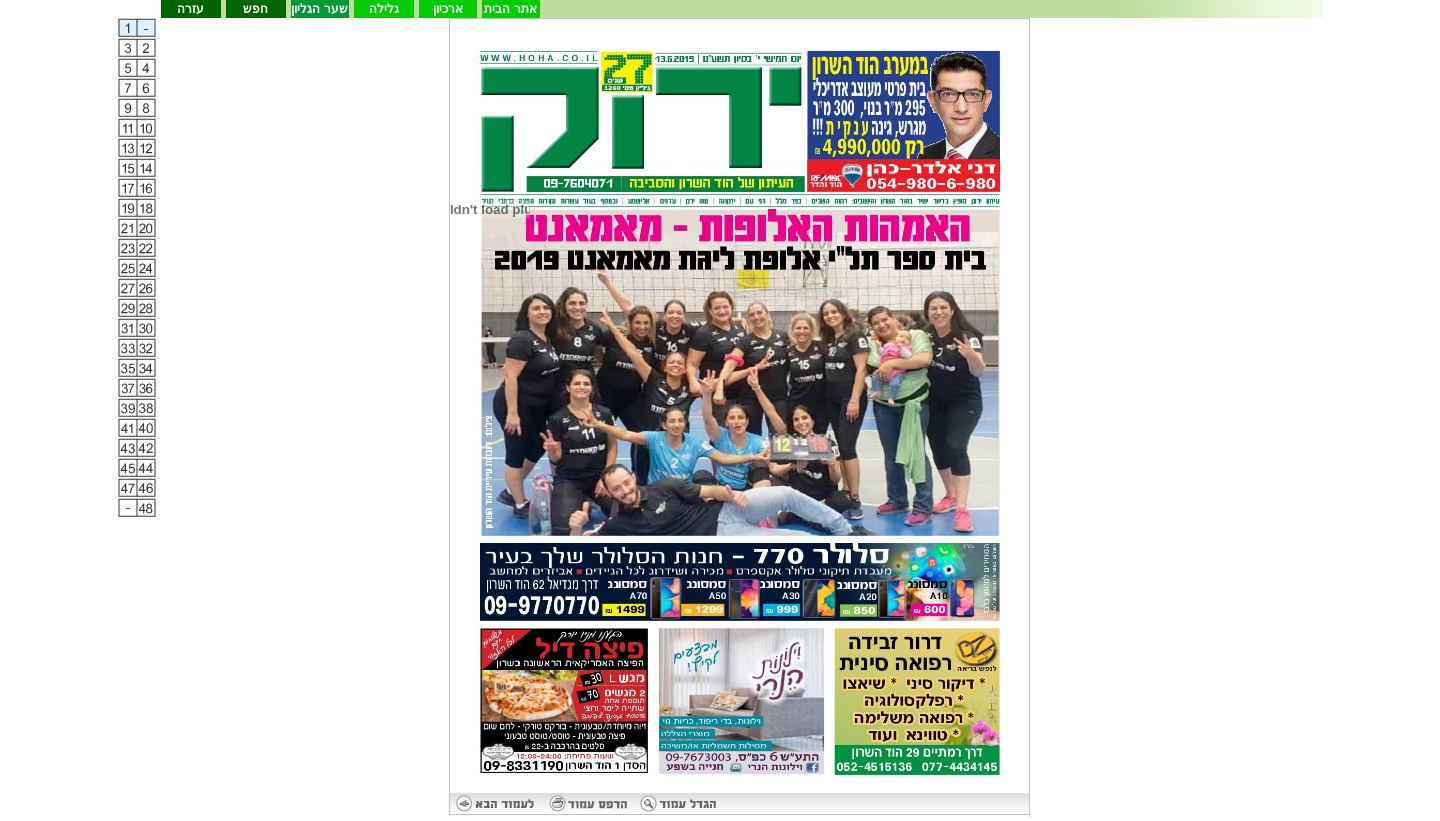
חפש (255, 9)
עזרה (190, 9)
